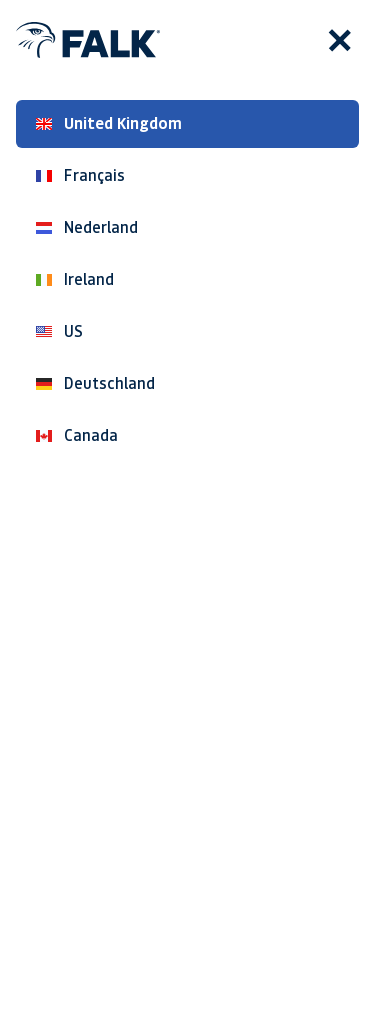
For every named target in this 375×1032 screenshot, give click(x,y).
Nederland (87, 227)
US (59, 331)
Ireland (75, 279)
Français (80, 175)
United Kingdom (109, 123)
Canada (77, 435)
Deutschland (95, 383)
